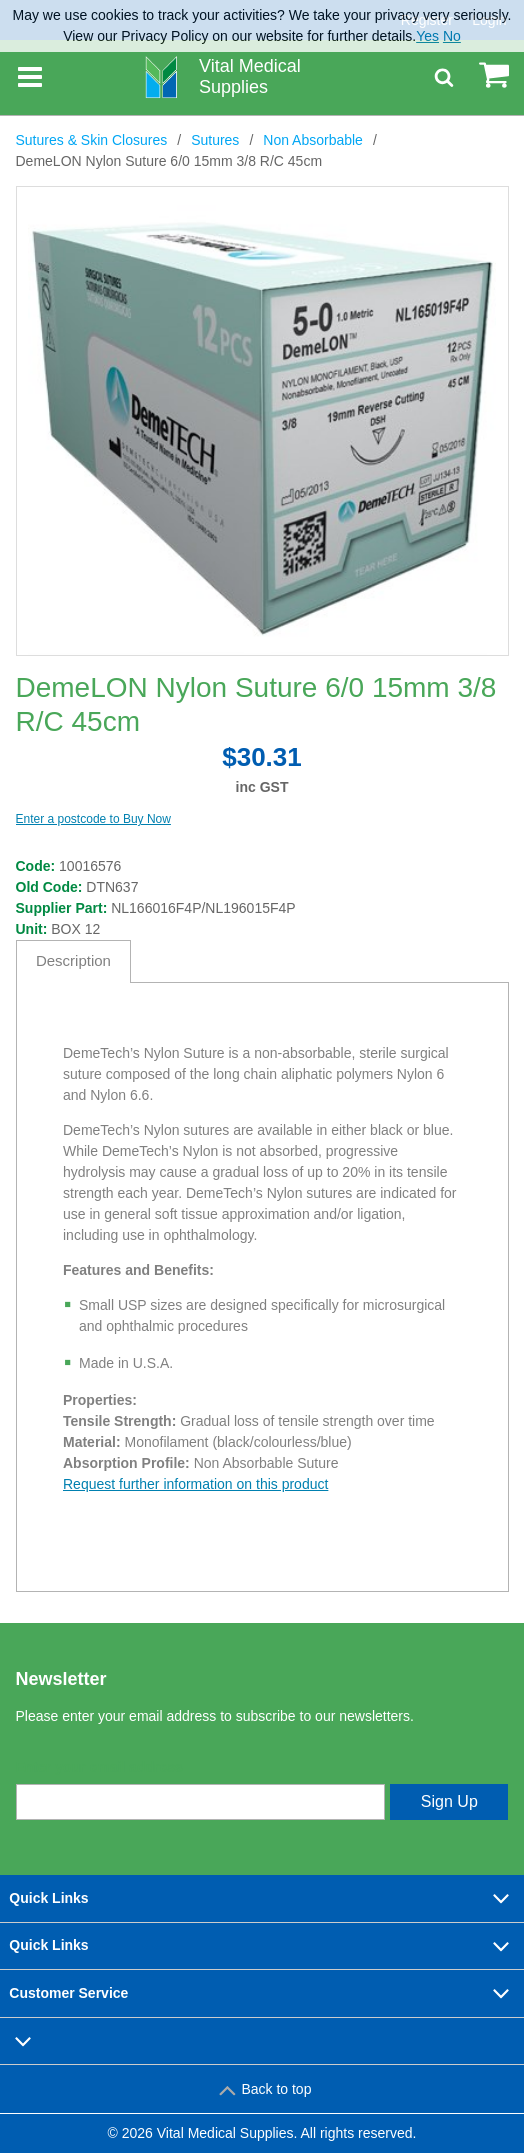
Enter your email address (99, 1767)
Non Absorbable (313, 140)
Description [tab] (73, 960)
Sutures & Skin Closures (92, 140)
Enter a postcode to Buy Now (93, 819)
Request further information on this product (195, 1484)
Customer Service (261, 1993)
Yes (427, 36)
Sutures (215, 140)
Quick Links (261, 1898)
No (452, 36)
